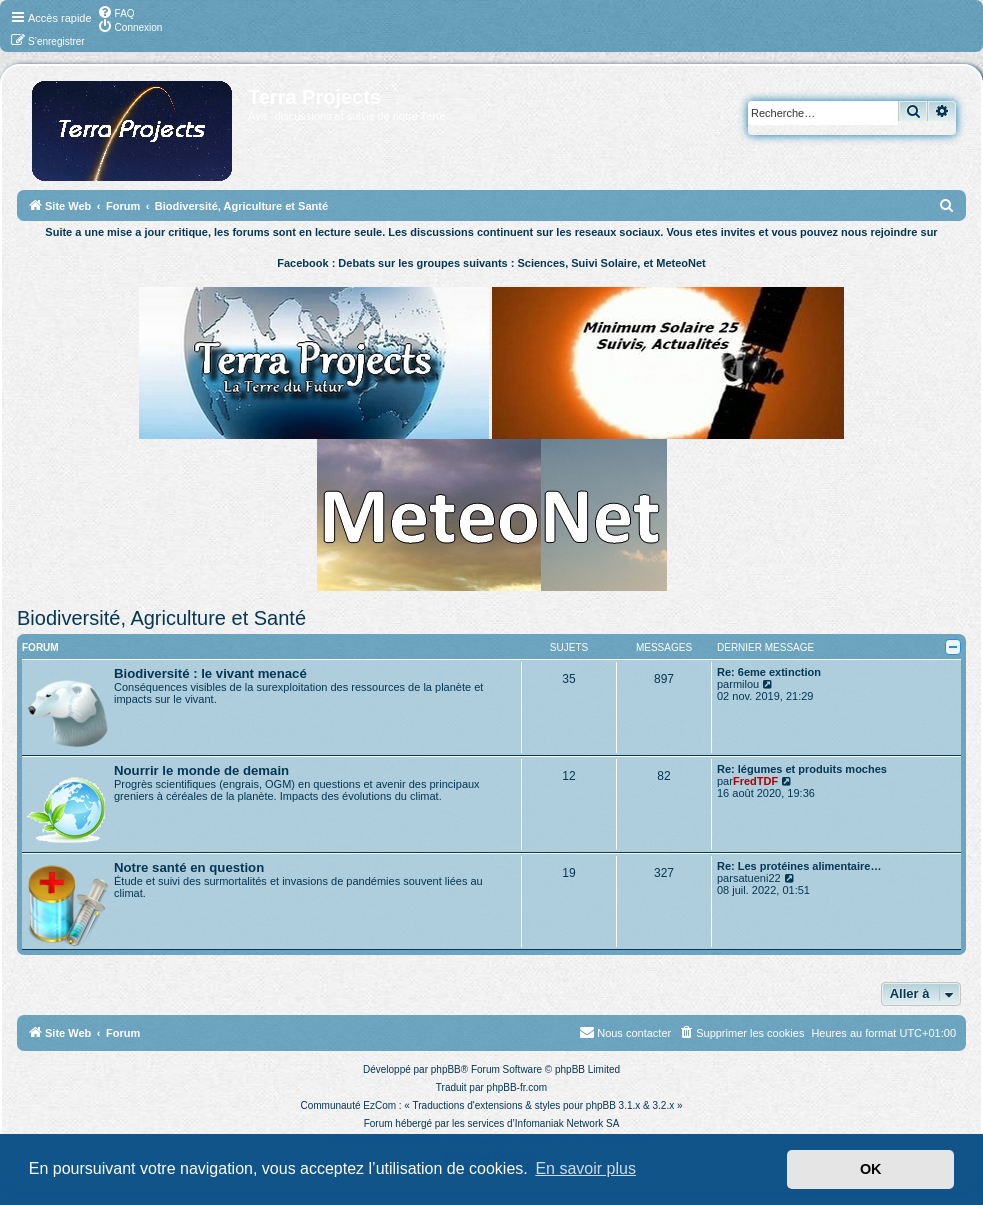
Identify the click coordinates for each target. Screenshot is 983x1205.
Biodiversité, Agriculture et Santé (161, 618)
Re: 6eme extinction (769, 672)
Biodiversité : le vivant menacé (210, 673)
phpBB (446, 1069)
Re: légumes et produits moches (802, 769)
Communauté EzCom (348, 1105)
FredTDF (755, 781)
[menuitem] (116, 12)
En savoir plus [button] (585, 1168)
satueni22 (757, 878)
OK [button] (871, 1169)
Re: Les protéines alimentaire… (799, 866)
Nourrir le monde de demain (201, 770)
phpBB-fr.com (517, 1087)
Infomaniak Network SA (567, 1123)
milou (746, 684)
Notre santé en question (189, 867)
